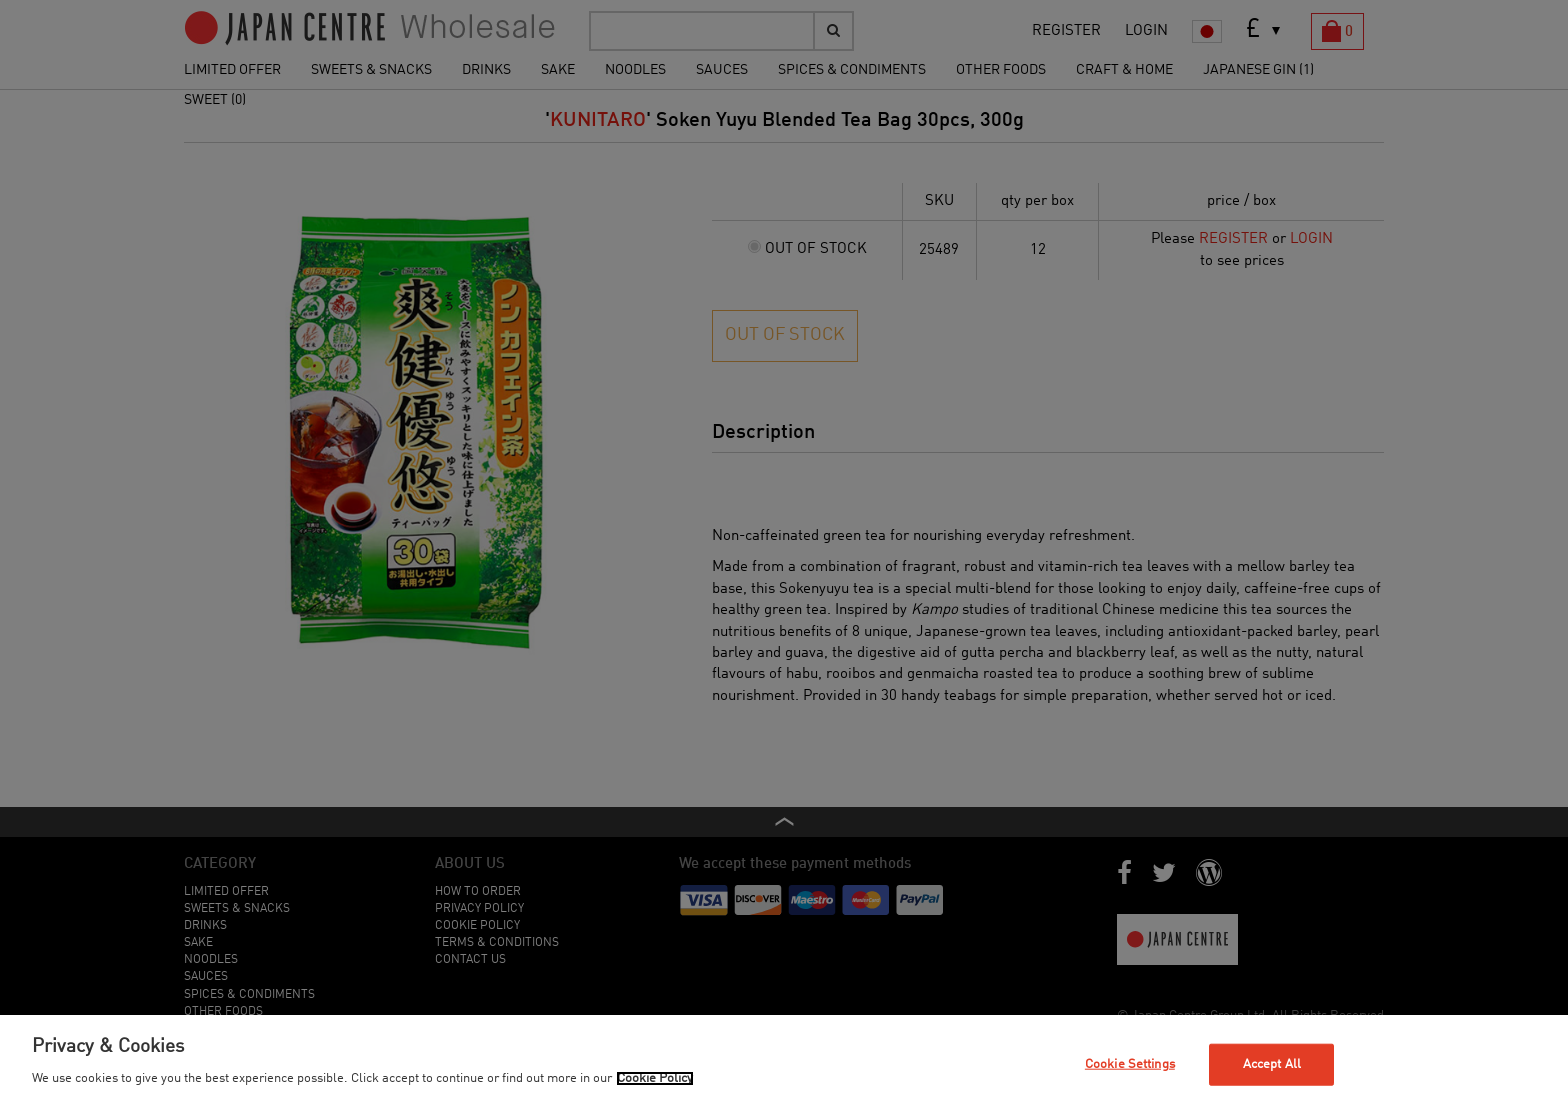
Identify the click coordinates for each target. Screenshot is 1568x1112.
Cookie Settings (1130, 1064)
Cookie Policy (655, 1078)
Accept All (1272, 1064)
